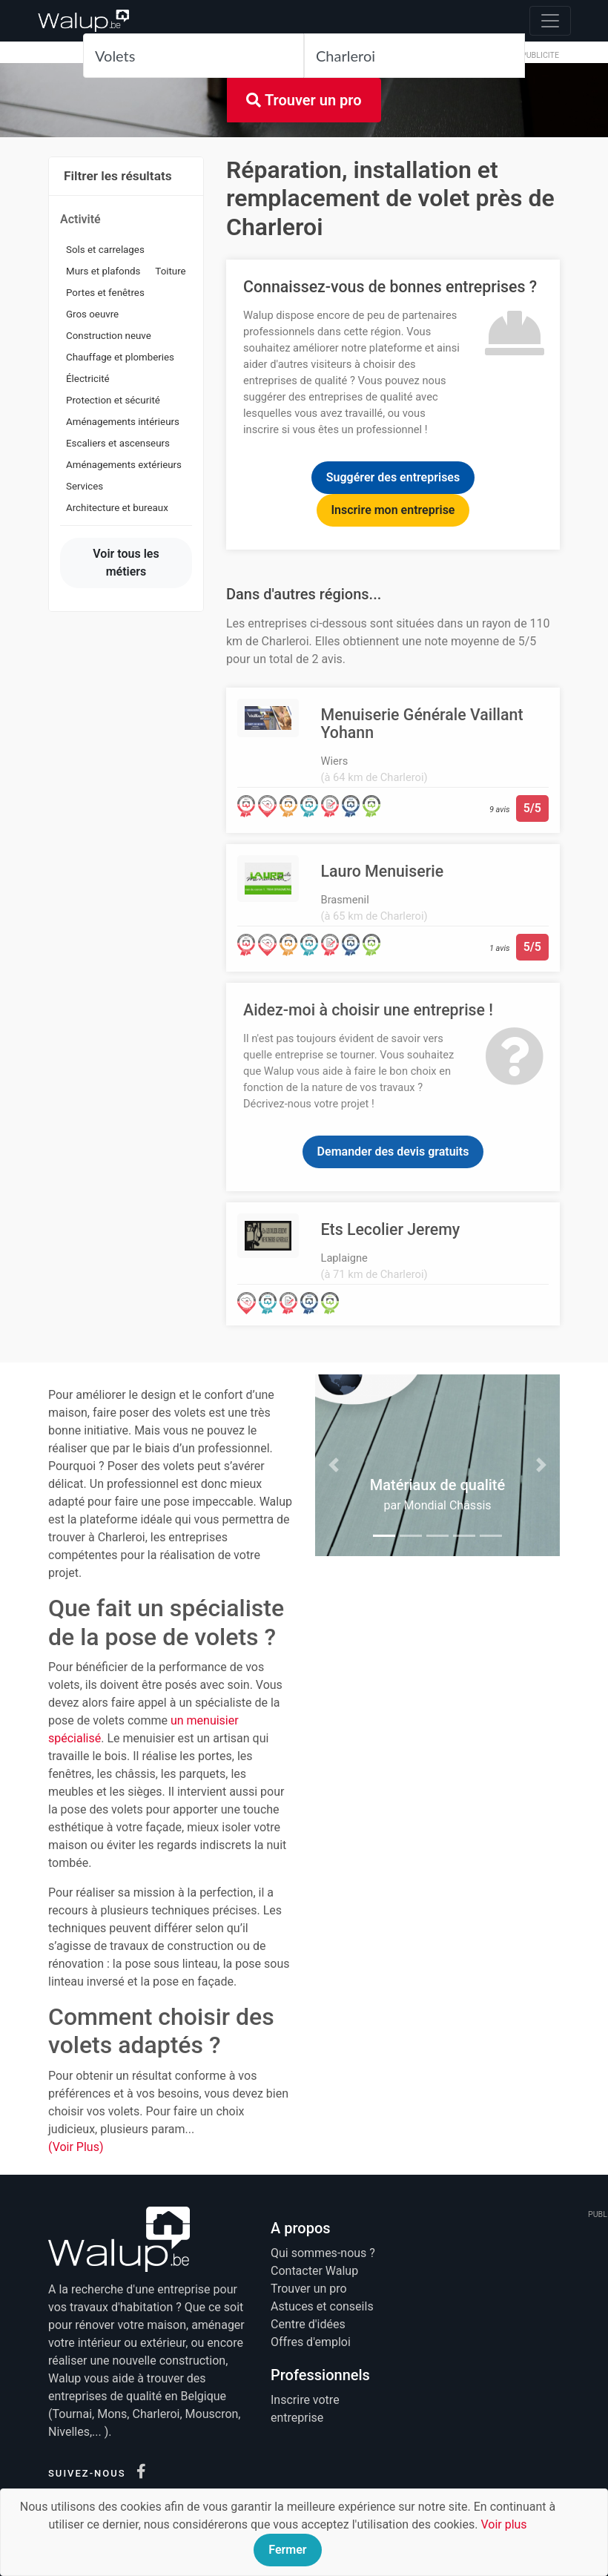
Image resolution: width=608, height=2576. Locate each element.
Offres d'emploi (311, 2342)
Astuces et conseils (322, 2306)
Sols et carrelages (105, 249)
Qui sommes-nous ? (323, 2253)
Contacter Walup (314, 2271)
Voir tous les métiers (126, 563)
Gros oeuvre (92, 314)
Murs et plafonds (103, 271)
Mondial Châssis (448, 1505)
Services (84, 486)
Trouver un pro (303, 100)
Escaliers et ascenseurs (118, 443)
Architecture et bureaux (117, 507)
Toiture (170, 271)
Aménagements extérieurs (124, 464)
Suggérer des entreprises (393, 477)
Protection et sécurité (113, 400)
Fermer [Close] (287, 2550)
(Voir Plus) (76, 2147)
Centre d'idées (308, 2324)
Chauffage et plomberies (120, 357)
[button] (333, 1464)
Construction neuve (108, 335)
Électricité (88, 378)
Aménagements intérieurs (122, 421)
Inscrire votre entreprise (305, 2409)
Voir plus (503, 2524)
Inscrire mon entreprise (393, 510)
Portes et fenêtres (105, 292)
